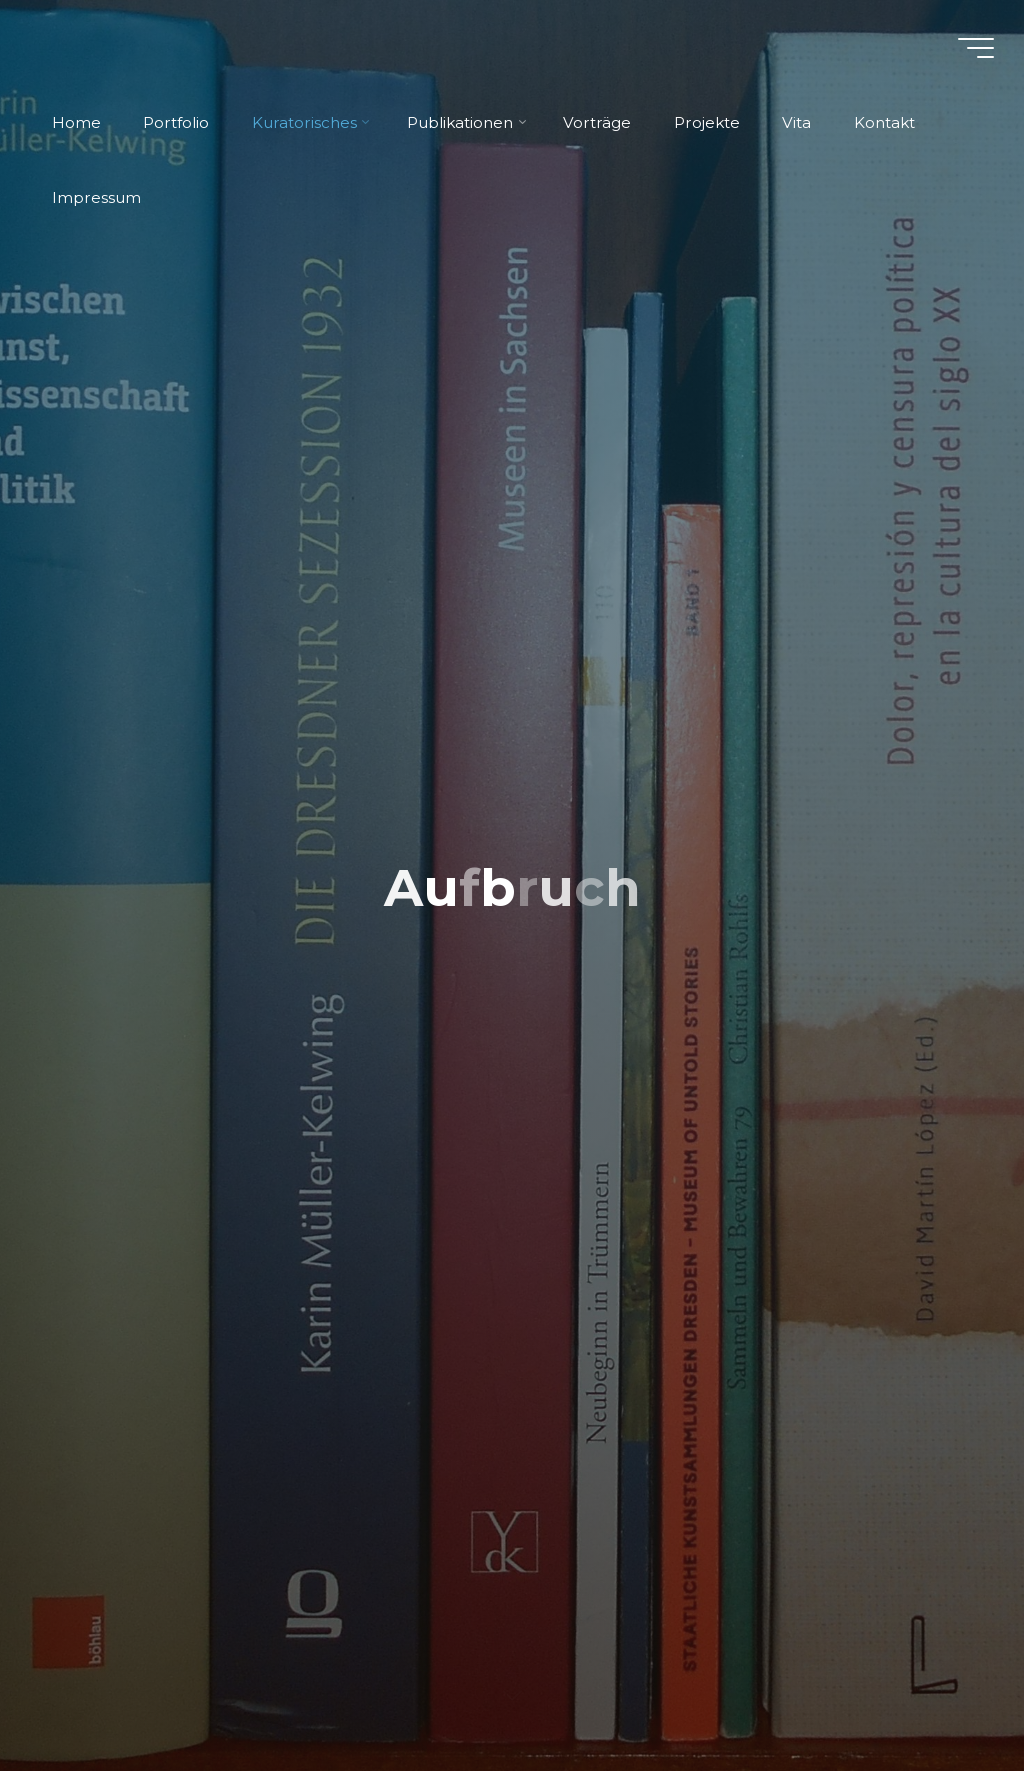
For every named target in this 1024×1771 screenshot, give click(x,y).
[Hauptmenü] (976, 48)
